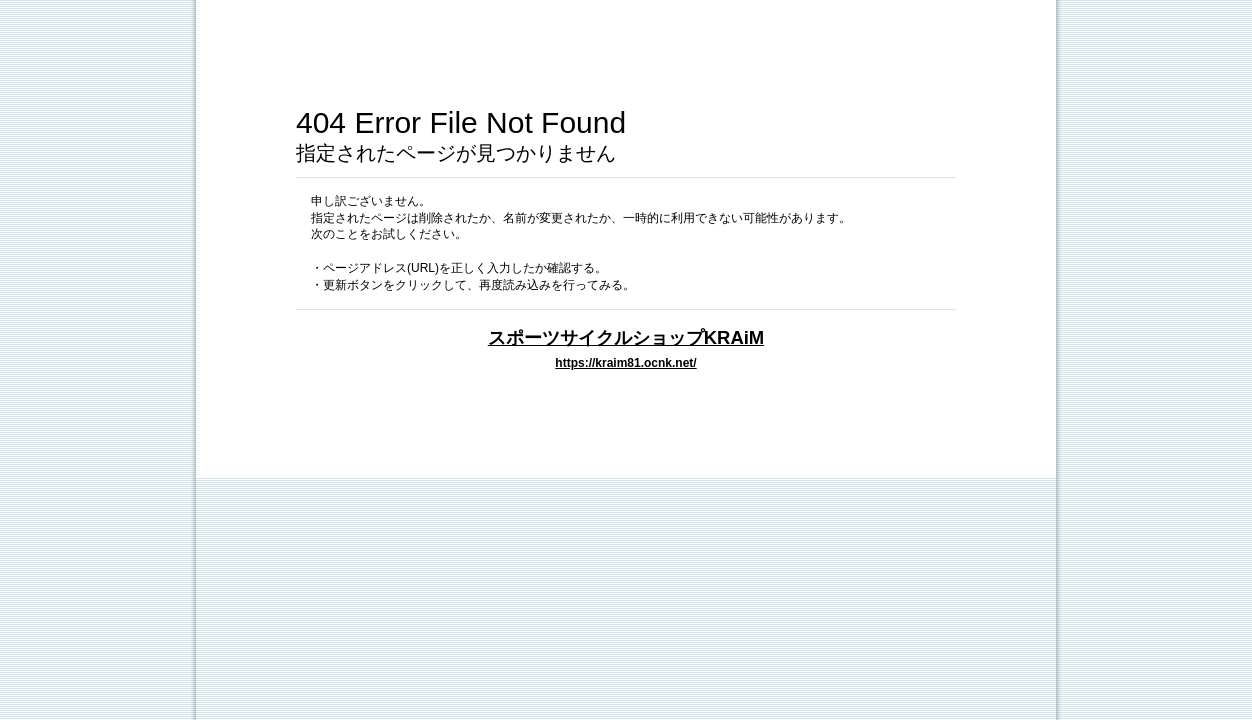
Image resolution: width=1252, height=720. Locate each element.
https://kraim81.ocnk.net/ (625, 363)
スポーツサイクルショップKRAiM (626, 337)
